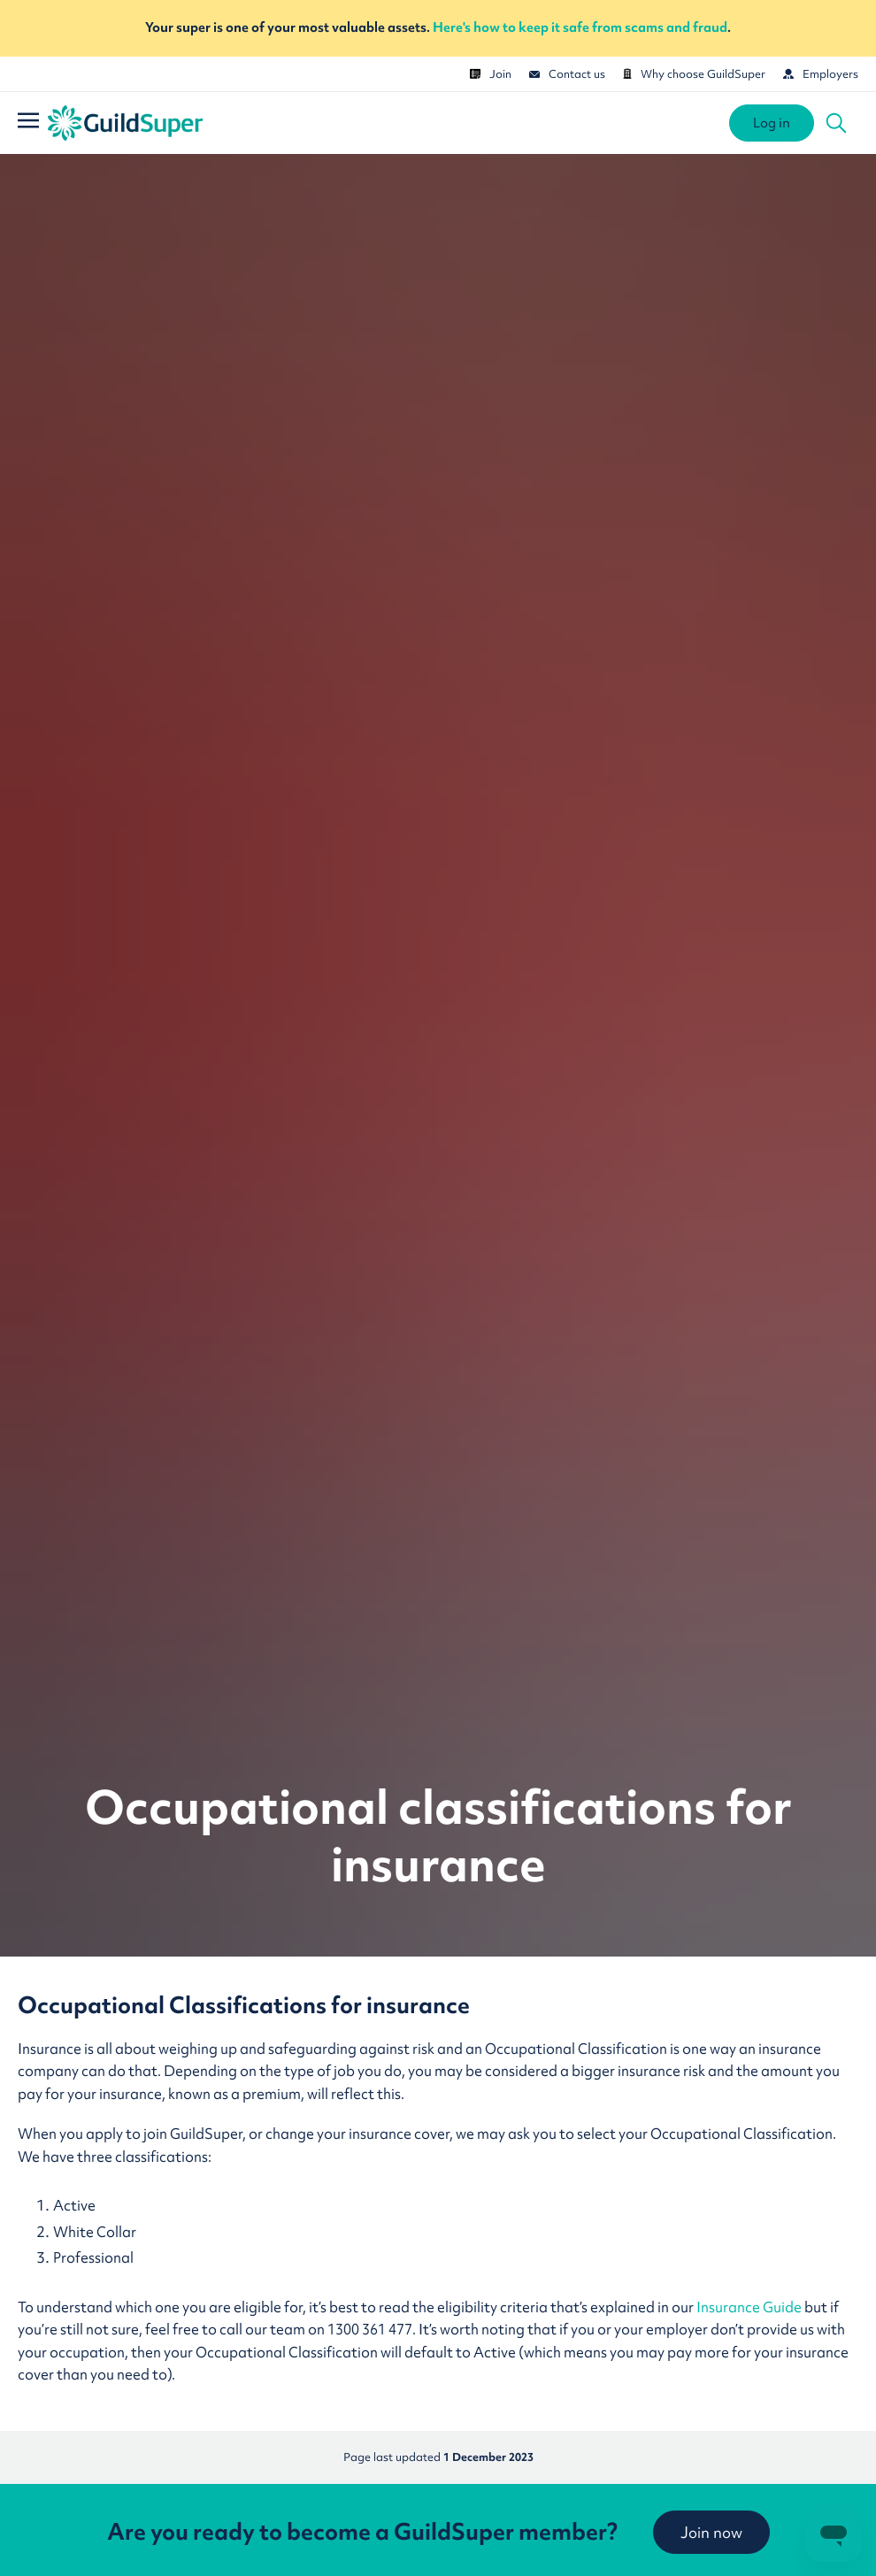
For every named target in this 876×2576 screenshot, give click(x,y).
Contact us (567, 73)
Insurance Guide (750, 2307)
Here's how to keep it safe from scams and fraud (580, 27)
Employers (820, 73)
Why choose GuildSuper (694, 73)
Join (490, 73)
